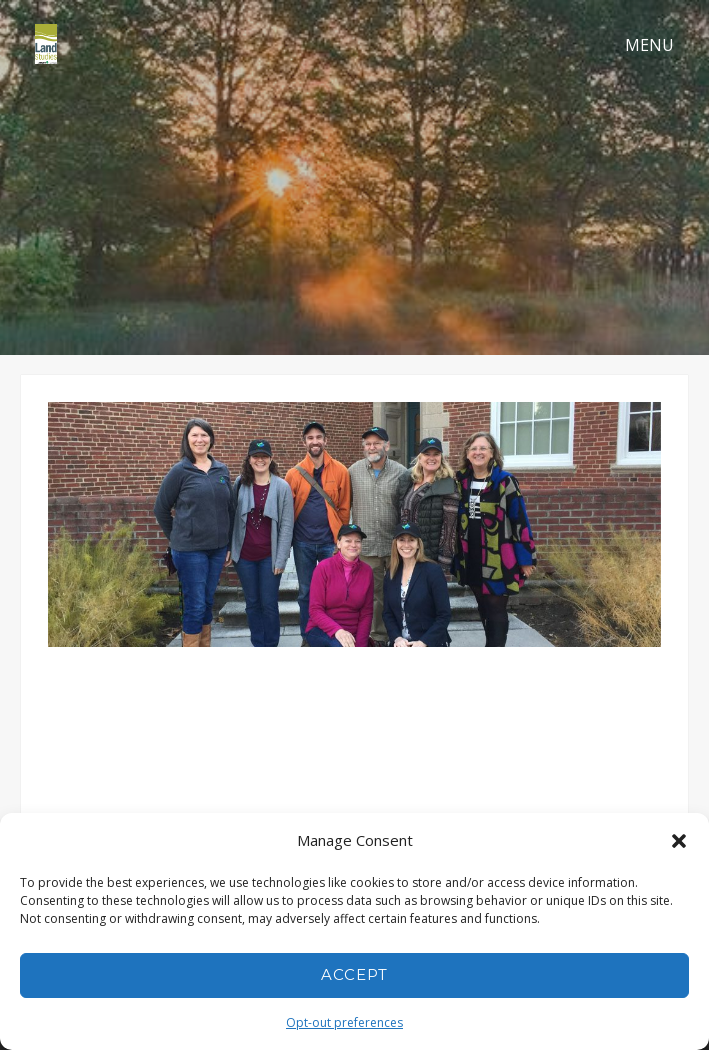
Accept (354, 974)
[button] (679, 841)
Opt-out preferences (344, 1022)
